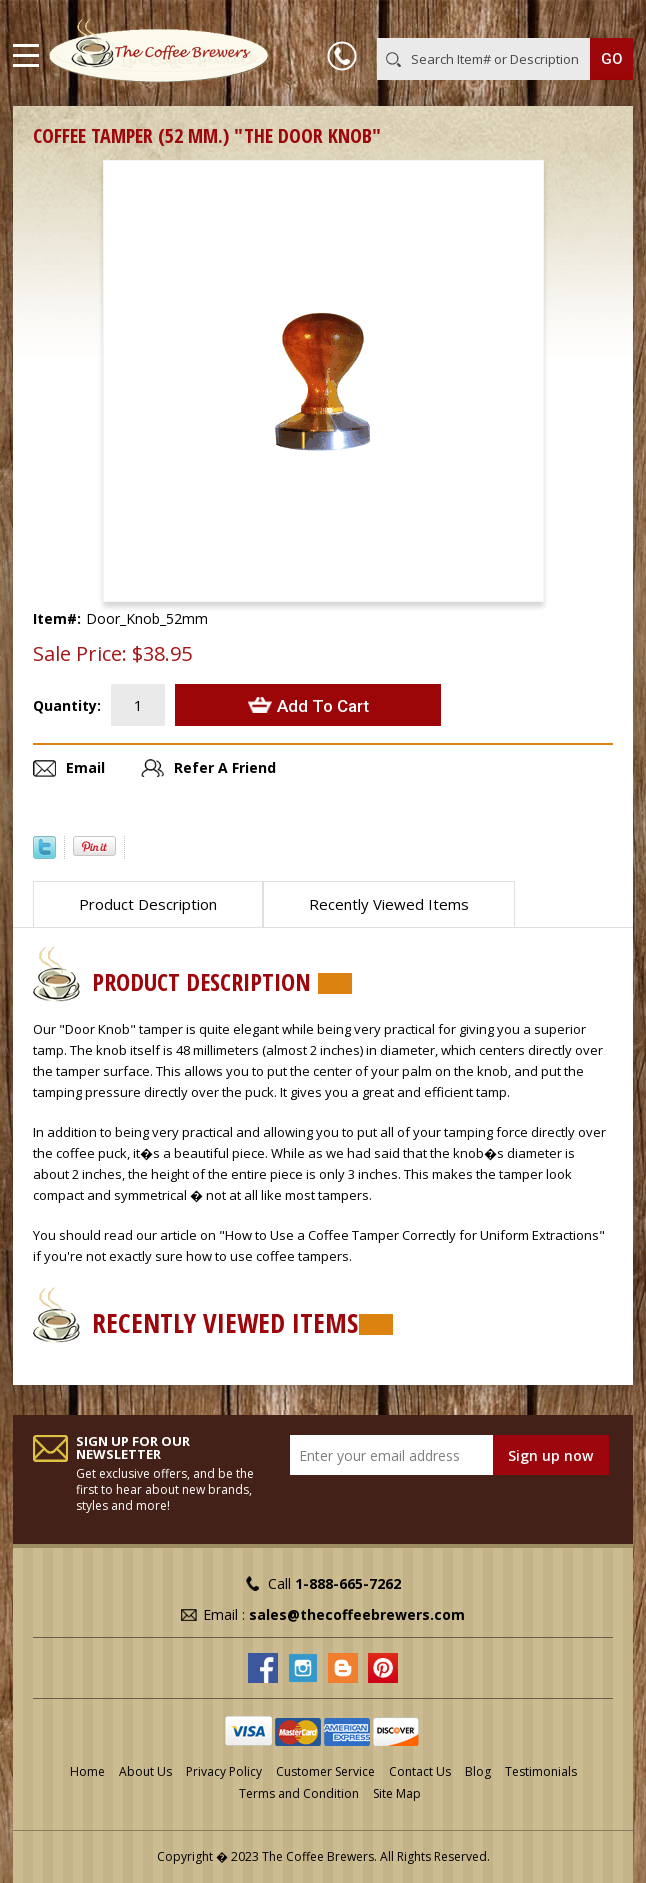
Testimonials (541, 1771)
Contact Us (420, 1771)
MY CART (604, 19)
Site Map (397, 1793)
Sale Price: (80, 654)
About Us (145, 1771)
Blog (478, 1771)
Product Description (148, 904)
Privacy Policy (224, 1771)
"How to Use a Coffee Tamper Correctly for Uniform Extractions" (412, 1235)
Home (87, 1771)
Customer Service (325, 1771)
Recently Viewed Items (389, 904)
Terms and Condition (299, 1793)
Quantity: (67, 705)
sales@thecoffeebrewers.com (357, 1614)
